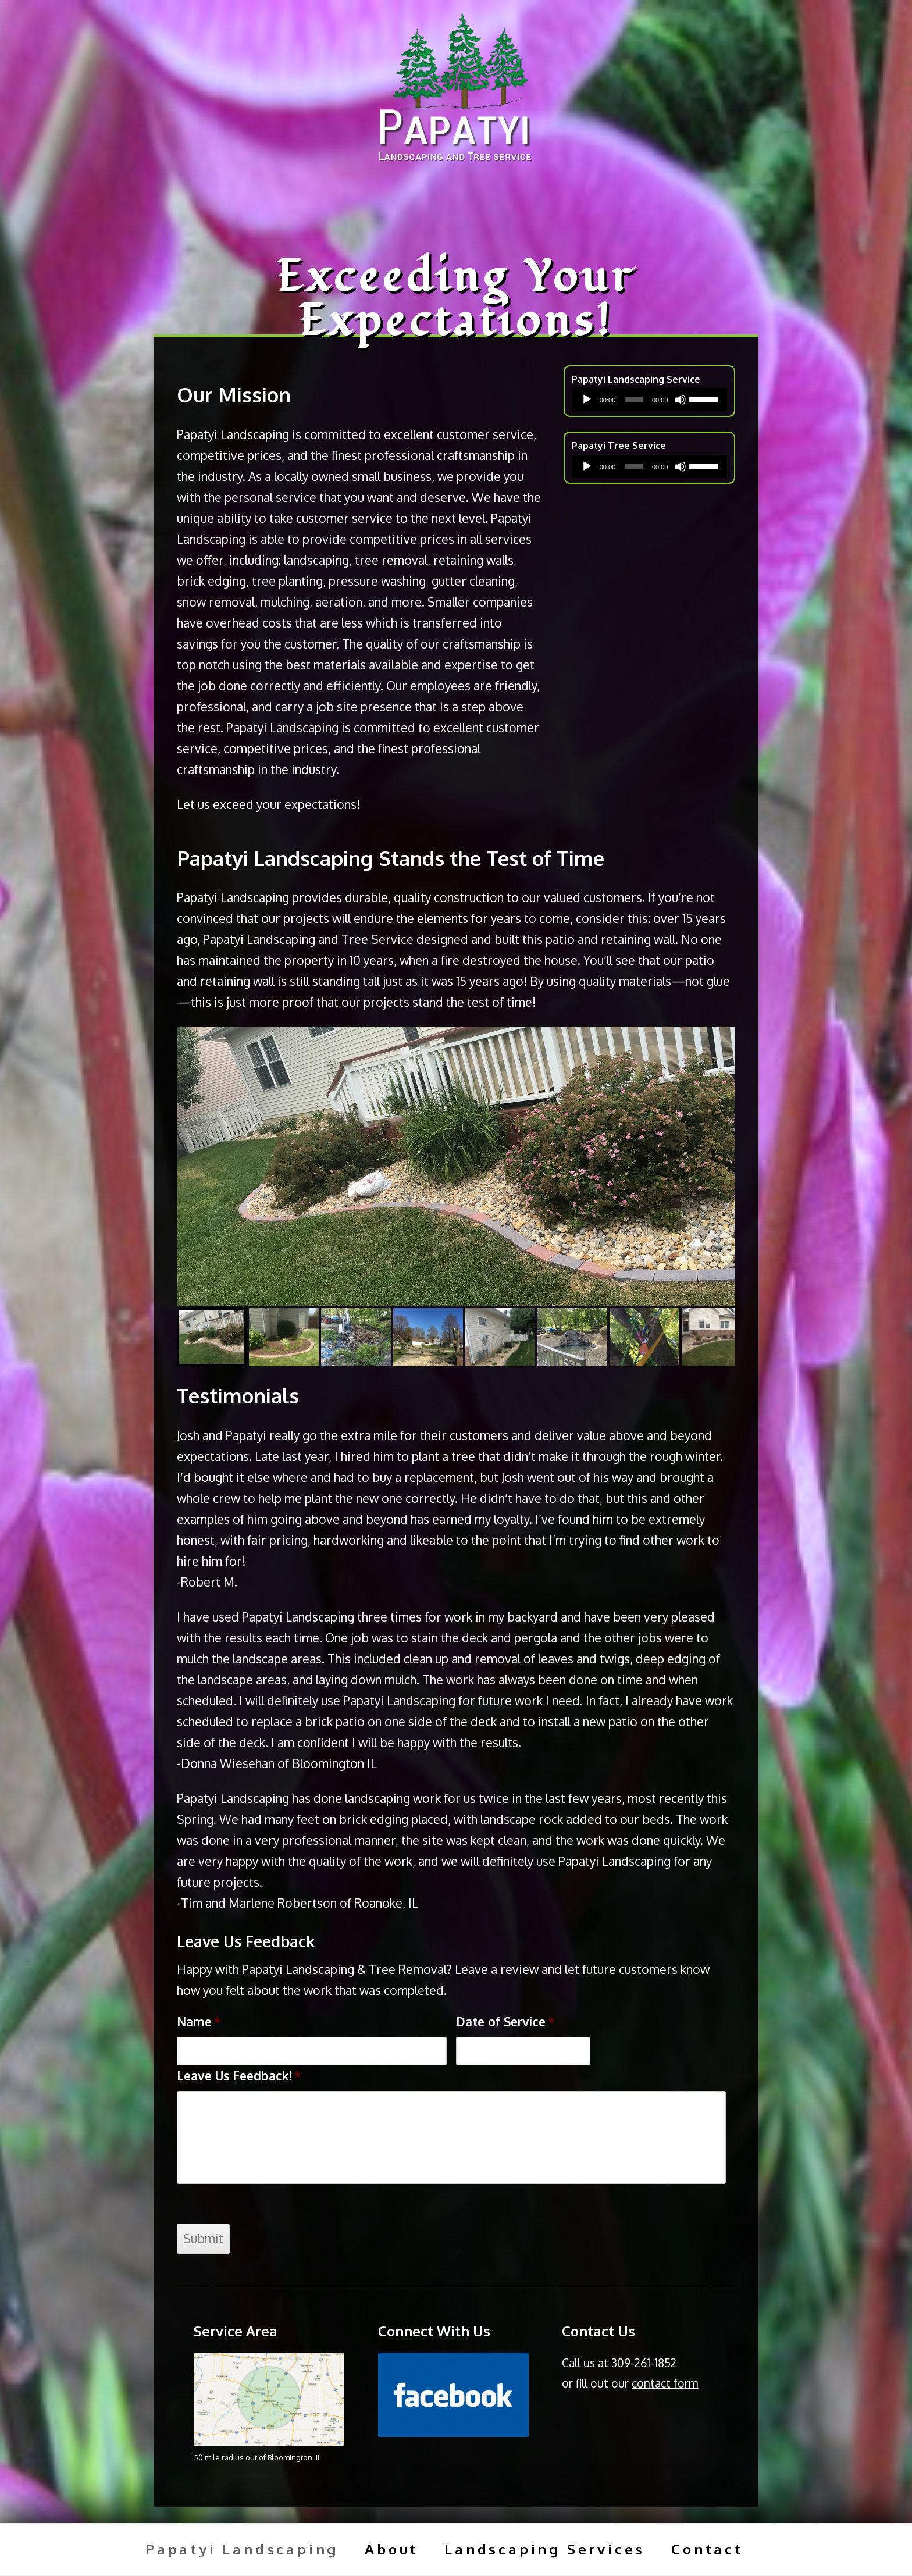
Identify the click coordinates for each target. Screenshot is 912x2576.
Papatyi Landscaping (242, 2549)
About (391, 2549)
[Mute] (680, 399)
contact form (665, 2383)
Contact (707, 2549)
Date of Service (505, 2021)
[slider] (634, 399)
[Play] (587, 399)
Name (198, 2021)
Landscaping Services (544, 2549)
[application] (649, 399)
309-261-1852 (643, 2363)
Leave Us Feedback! (239, 2075)
